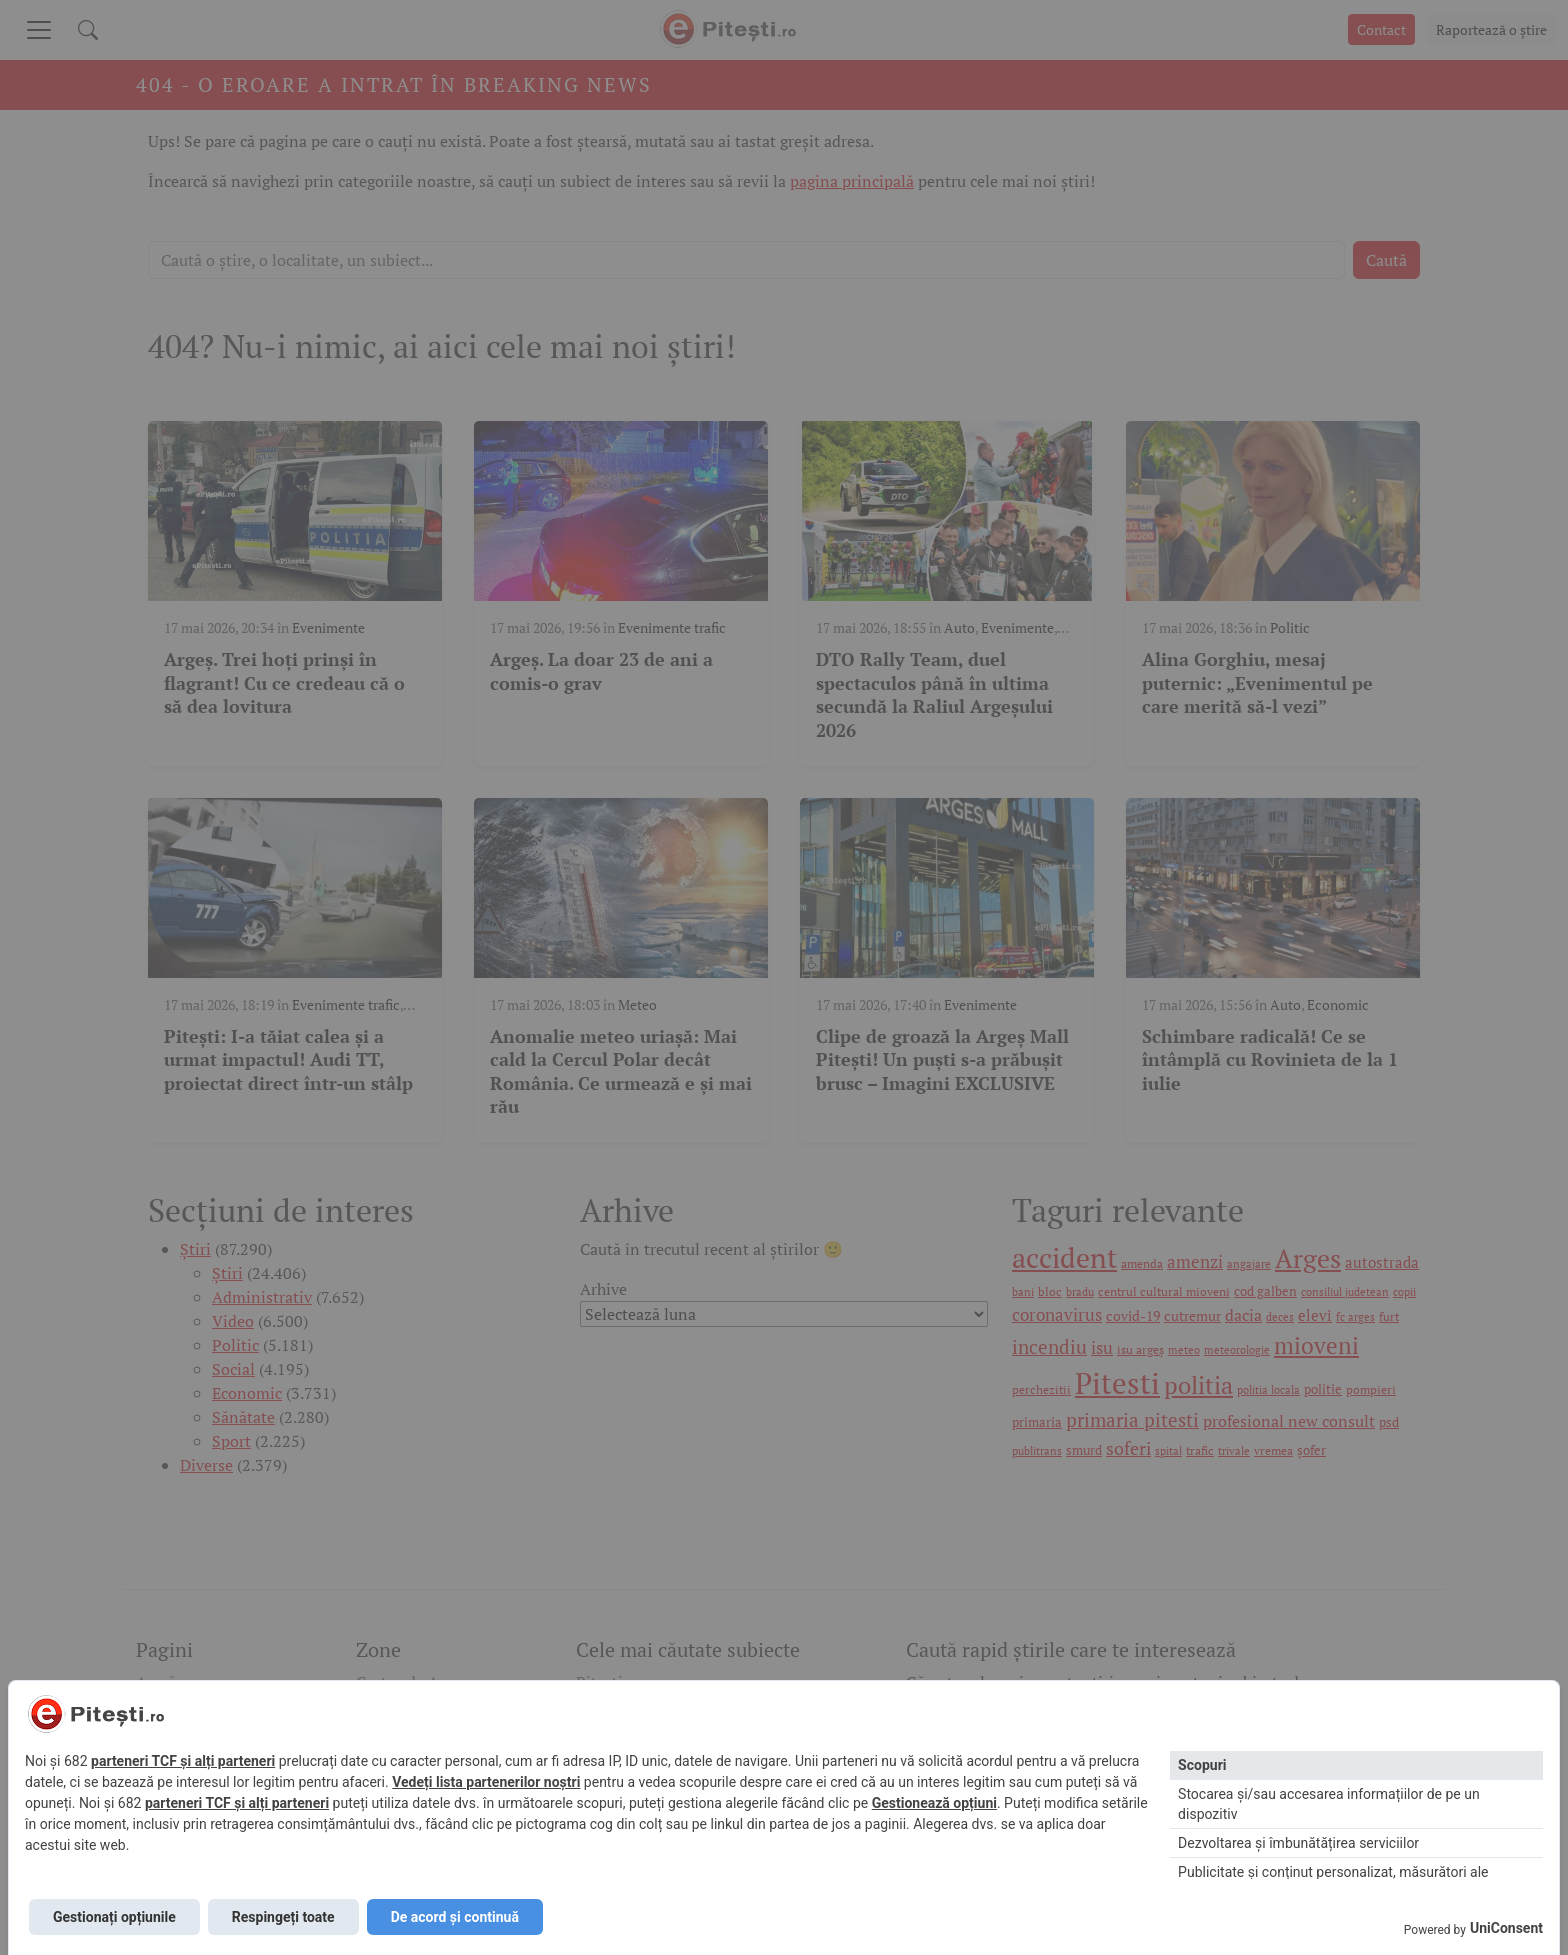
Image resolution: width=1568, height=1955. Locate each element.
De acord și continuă (455, 1917)
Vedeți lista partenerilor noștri (486, 1782)
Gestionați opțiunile (114, 1917)
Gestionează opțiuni (934, 1803)
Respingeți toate (283, 1917)
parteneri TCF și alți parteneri (183, 1761)
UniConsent (1506, 1928)
